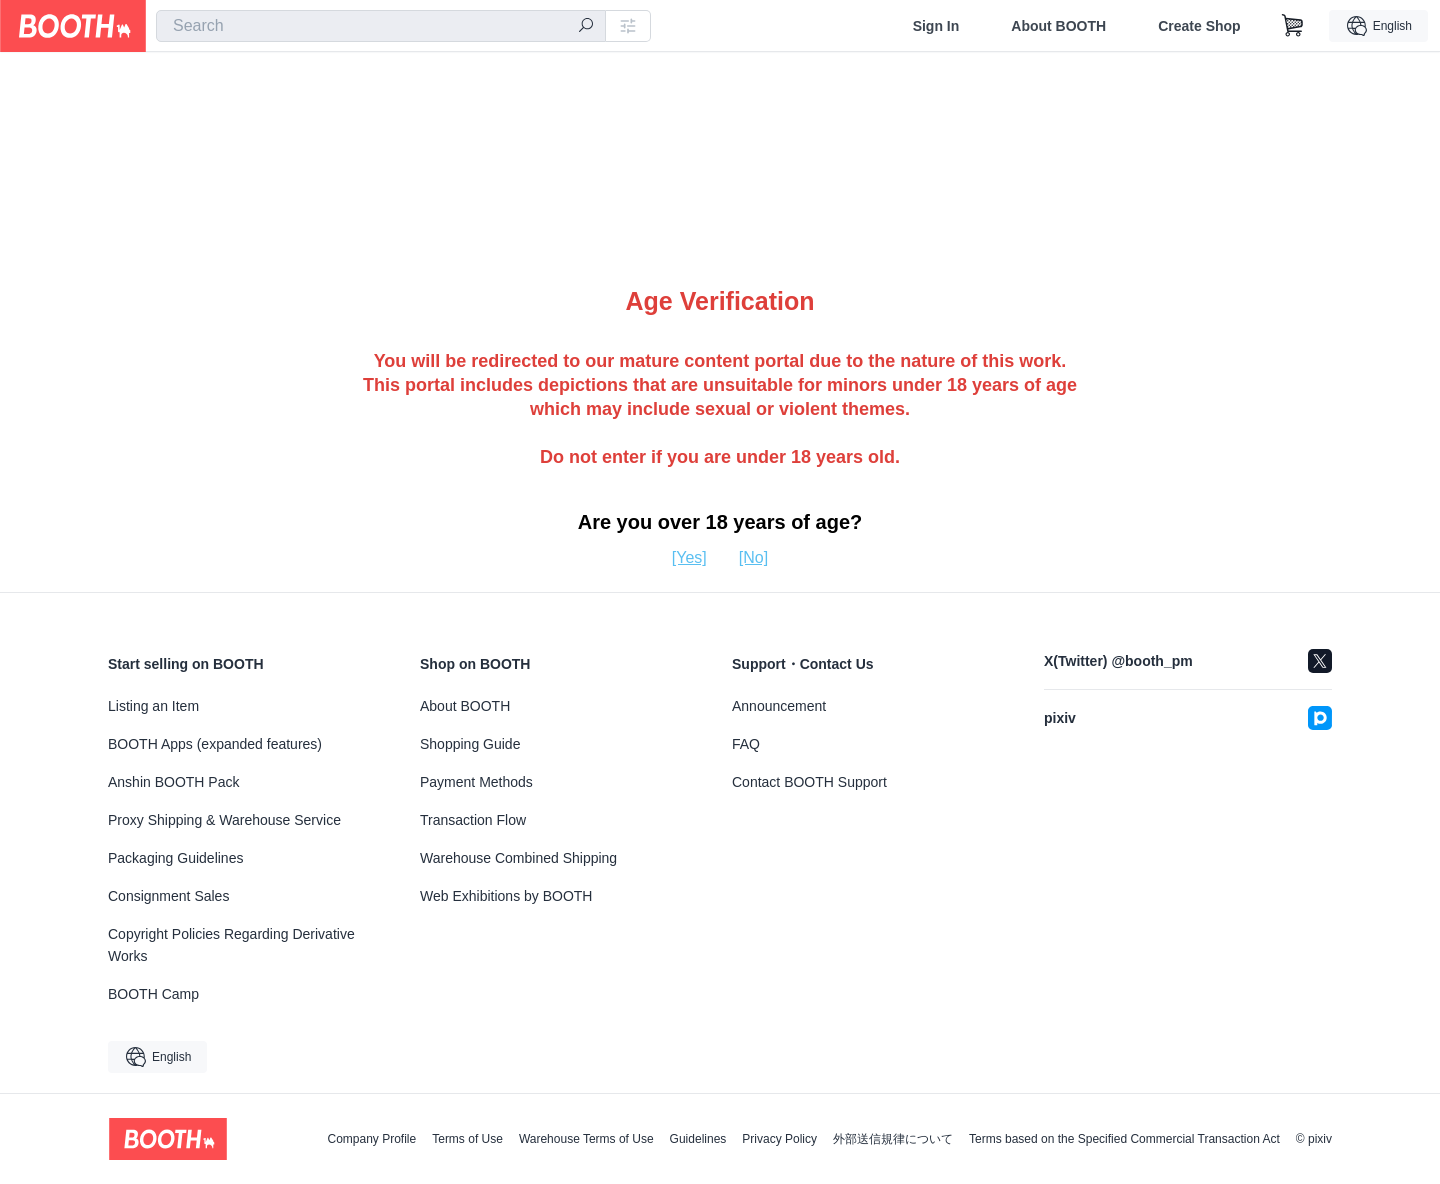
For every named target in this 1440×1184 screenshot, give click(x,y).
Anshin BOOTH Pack (174, 782)
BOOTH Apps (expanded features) (215, 744)
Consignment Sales (168, 896)
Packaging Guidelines (175, 858)
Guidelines (698, 1139)
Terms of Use (467, 1139)
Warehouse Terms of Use (586, 1139)
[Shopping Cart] (1293, 26)
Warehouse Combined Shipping (518, 858)
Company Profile (371, 1139)
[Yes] (689, 557)
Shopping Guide (470, 744)
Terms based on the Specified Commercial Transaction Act (1124, 1139)
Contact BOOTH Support (809, 782)
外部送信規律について (893, 1139)
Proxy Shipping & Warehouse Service (224, 820)
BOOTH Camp (153, 994)
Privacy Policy (779, 1139)
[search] (586, 27)
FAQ (746, 744)
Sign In (936, 26)
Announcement (779, 706)
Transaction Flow (473, 820)
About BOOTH (1058, 26)
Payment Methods (476, 782)
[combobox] (381, 26)
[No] (753, 557)
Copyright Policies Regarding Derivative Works (231, 945)
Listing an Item (153, 706)
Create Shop (1199, 26)
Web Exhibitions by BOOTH (506, 896)
